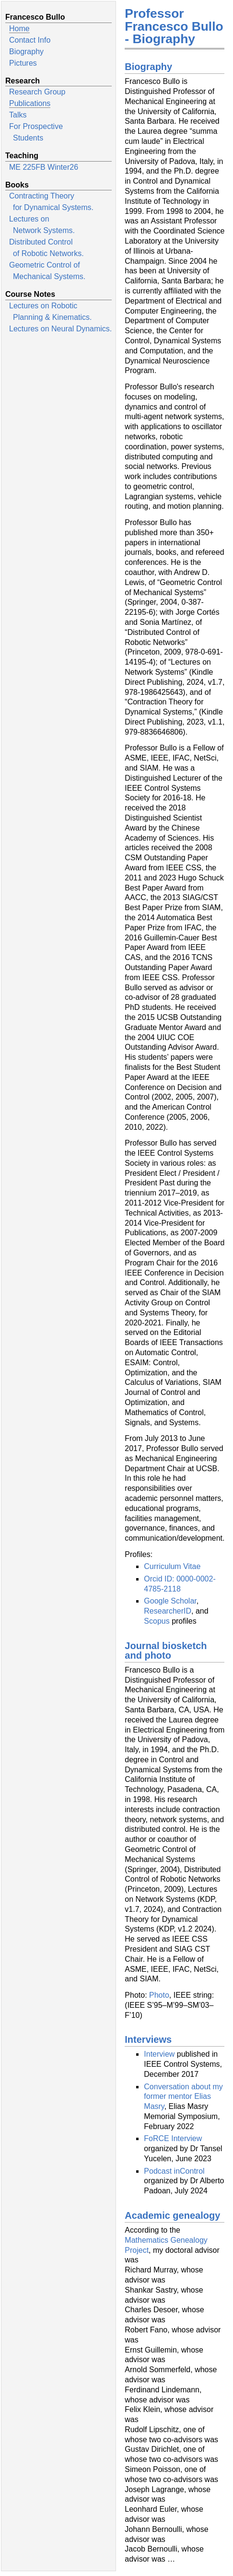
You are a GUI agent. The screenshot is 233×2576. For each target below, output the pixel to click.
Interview (159, 2054)
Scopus (156, 1621)
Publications (29, 103)
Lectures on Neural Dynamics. (60, 329)
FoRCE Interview (173, 2138)
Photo (159, 1995)
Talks (17, 115)
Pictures (23, 63)
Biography (26, 51)
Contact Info (29, 40)
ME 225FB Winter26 (43, 167)
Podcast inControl (174, 2171)
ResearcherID (167, 1611)
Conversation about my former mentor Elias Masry (183, 2097)
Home (19, 28)
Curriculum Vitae (172, 1566)
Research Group (37, 92)
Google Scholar (170, 1601)
